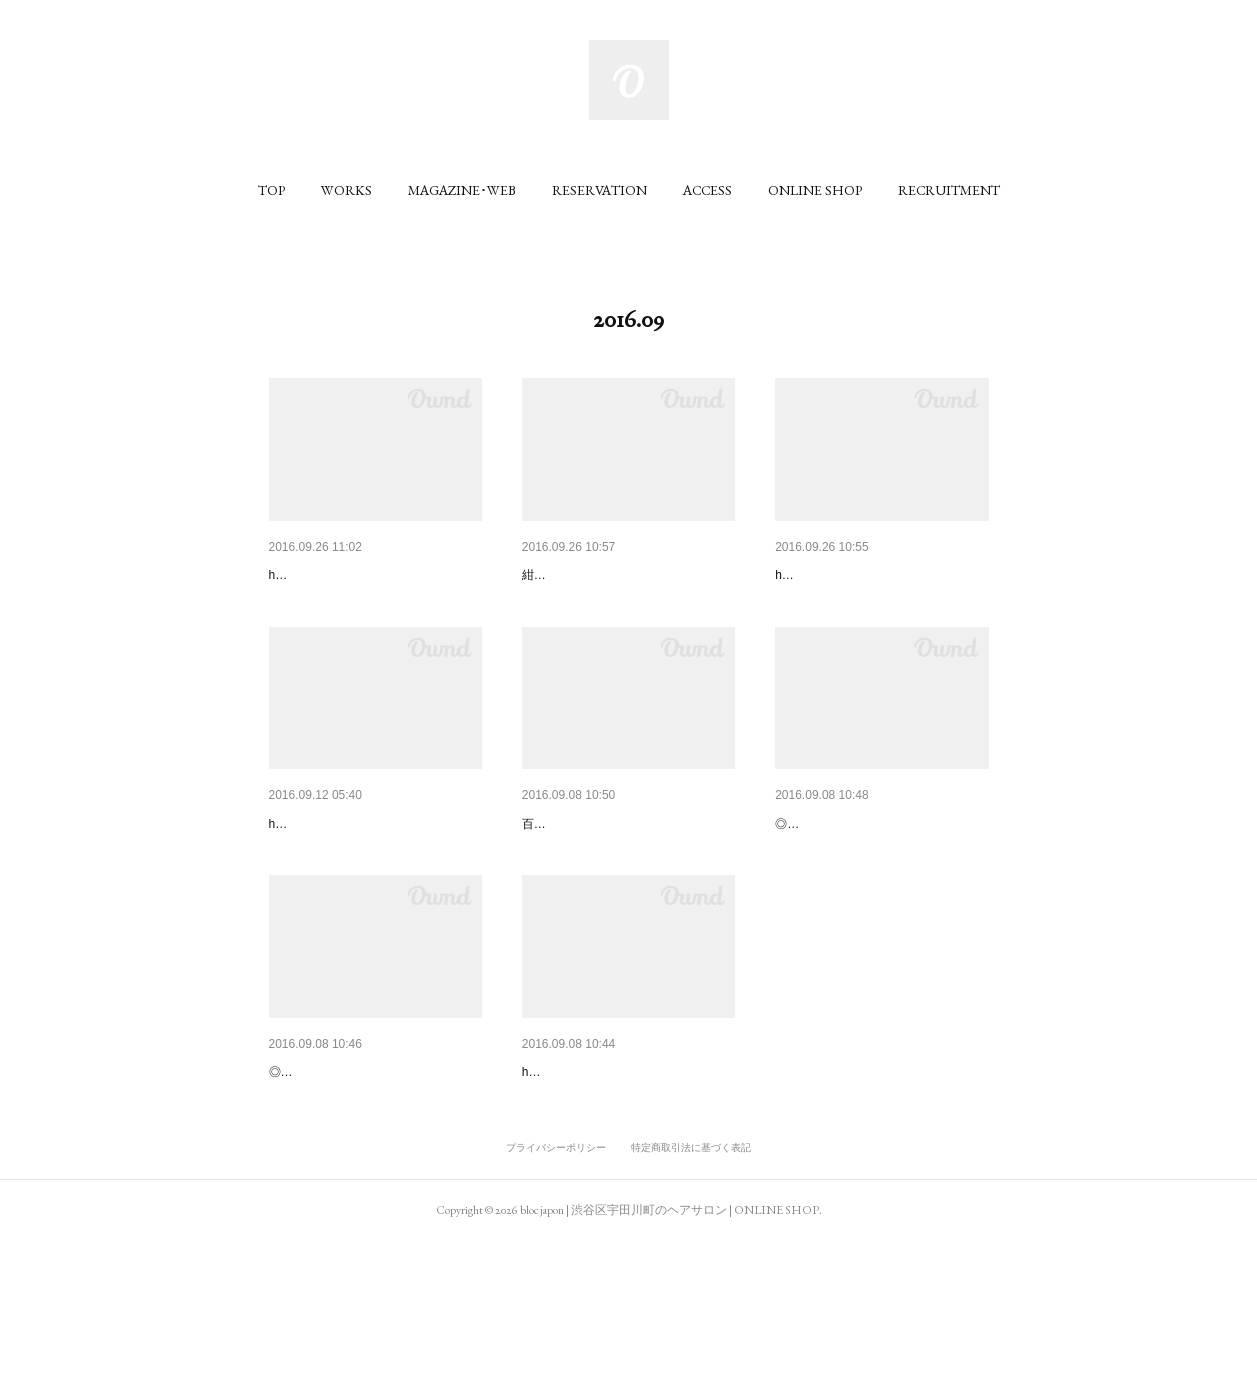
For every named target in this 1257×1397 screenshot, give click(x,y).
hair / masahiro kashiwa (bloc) (348, 906)
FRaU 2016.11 (820, 575)
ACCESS (707, 190)
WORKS (346, 190)
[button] (271, 190)
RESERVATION (599, 190)
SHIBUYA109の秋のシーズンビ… (374, 876)
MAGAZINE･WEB (462, 190)
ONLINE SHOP (815, 190)
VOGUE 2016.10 (574, 876)
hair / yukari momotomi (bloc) (346, 605)
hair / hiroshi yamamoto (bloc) (854, 605)
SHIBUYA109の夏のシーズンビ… (627, 1176)
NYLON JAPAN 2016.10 (850, 876)
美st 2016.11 (561, 575)
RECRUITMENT (949, 190)
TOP (271, 190)
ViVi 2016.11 (308, 575)
